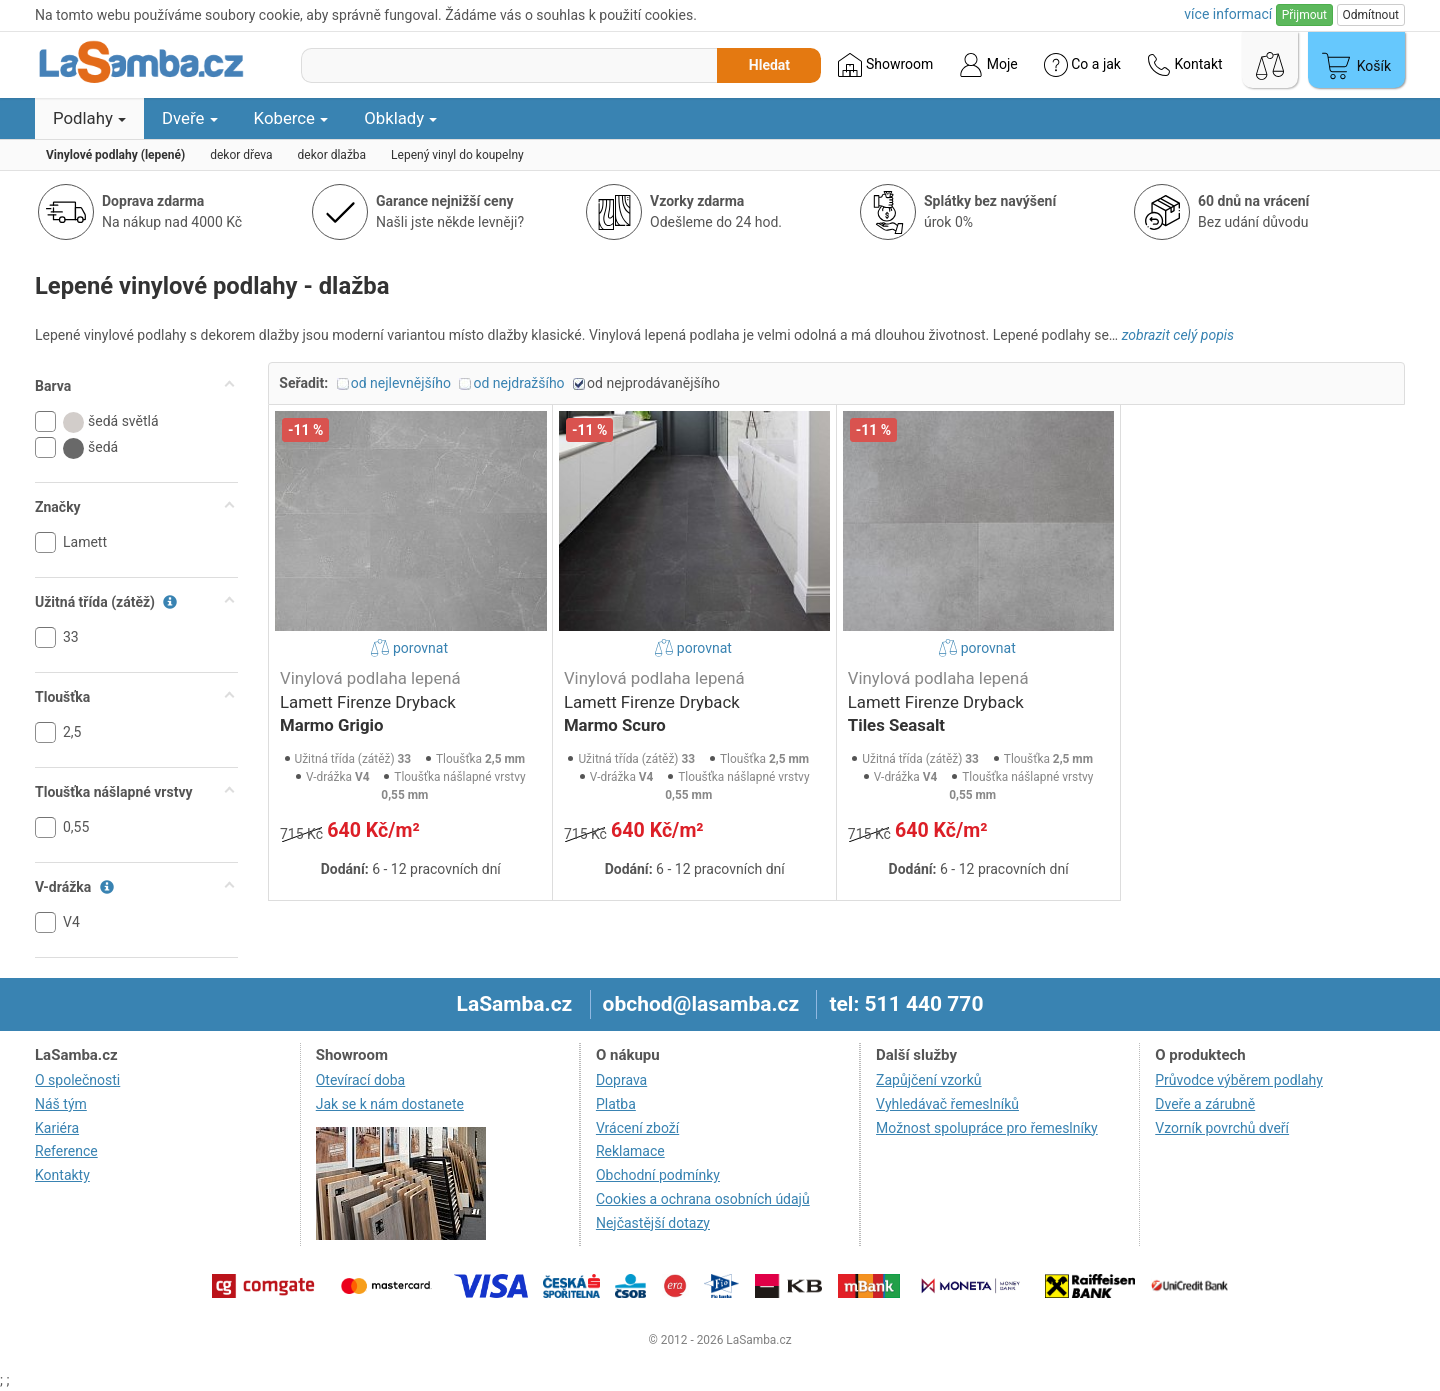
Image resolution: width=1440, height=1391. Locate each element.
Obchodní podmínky (658, 1175)
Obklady (400, 118)
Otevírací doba (361, 1080)
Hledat (769, 65)
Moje (988, 65)
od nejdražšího (518, 383)
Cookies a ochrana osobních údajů (703, 1199)
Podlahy (89, 118)
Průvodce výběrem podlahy (1239, 1080)
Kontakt (1185, 65)
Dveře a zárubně (1205, 1104)
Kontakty (62, 1175)
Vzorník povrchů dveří (1222, 1128)
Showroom (885, 65)
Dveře (190, 118)
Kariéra (57, 1128)
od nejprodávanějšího (653, 383)
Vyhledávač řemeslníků (947, 1104)
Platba (616, 1104)
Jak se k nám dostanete (390, 1104)
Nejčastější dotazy (653, 1223)
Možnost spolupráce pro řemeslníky (987, 1128)
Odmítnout (1371, 15)
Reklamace (630, 1151)
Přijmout (1304, 15)
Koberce (291, 118)
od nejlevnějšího (401, 383)
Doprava (621, 1080)
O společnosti (77, 1080)
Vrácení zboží (637, 1128)
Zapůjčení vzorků (929, 1080)
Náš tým (61, 1104)
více (1228, 14)
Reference (66, 1151)
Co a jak (1082, 65)
